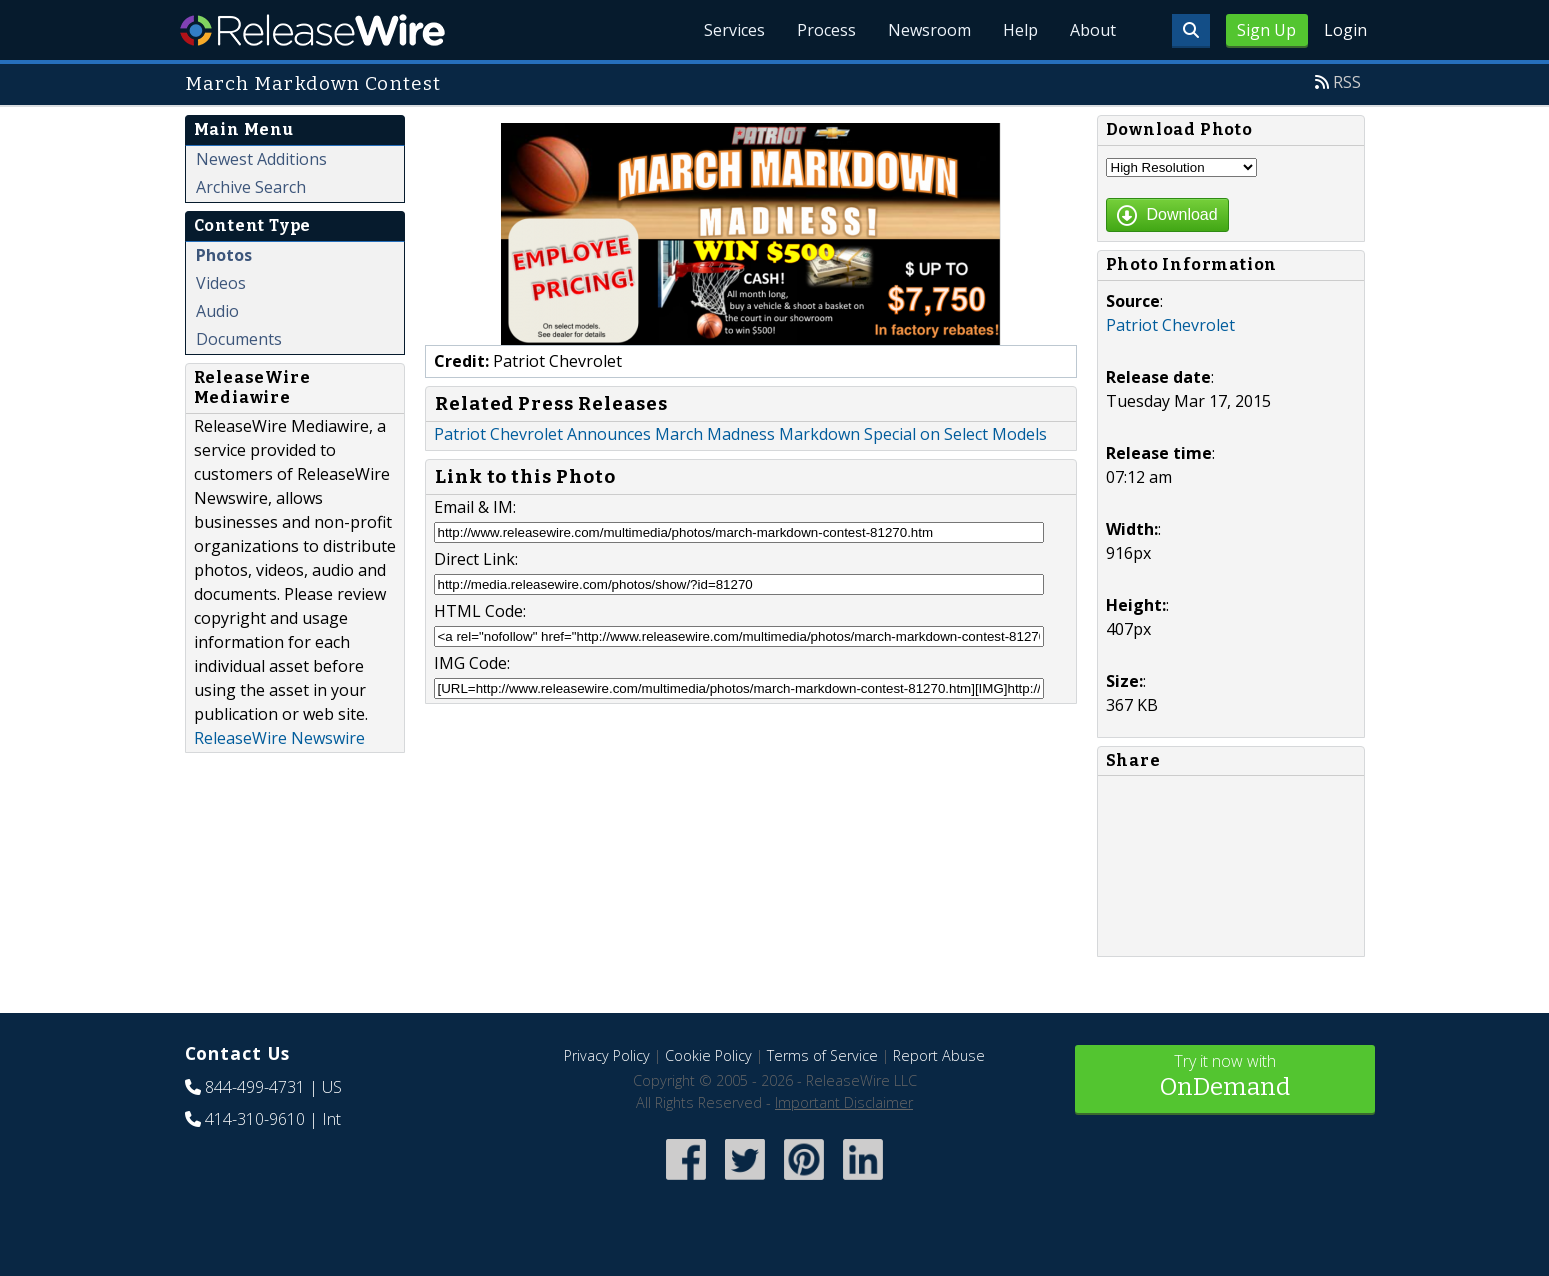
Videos (221, 283)
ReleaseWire (312, 30)
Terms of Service (822, 1055)
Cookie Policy (708, 1055)
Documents (239, 339)
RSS (1347, 82)
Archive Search (251, 187)
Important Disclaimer (844, 1102)
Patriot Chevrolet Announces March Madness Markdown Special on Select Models (740, 434)
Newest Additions (261, 159)
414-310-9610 (255, 1119)
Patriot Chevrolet (1170, 325)
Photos (224, 255)
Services (734, 30)
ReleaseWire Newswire (279, 738)
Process (826, 30)
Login (1345, 30)
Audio (217, 311)
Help (1020, 30)
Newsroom (929, 30)
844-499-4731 (255, 1087)
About (1093, 30)
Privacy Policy (607, 1055)
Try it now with (1225, 1077)
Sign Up (1266, 30)
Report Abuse (939, 1055)
